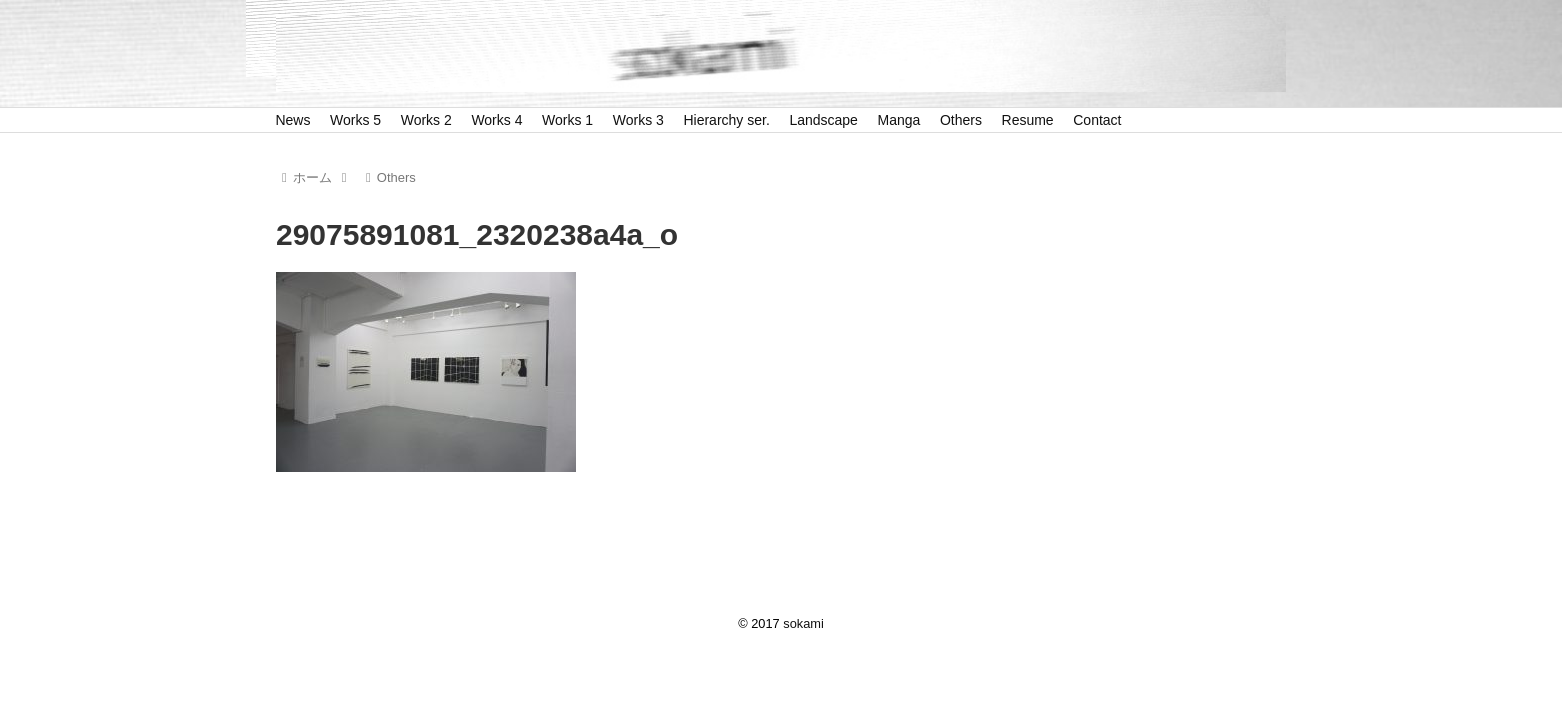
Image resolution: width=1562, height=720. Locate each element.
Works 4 (496, 120)
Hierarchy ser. (726, 120)
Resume (1028, 120)
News (292, 120)
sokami (803, 623)
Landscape (823, 120)
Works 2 (426, 120)
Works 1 (567, 120)
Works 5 (355, 120)
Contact (1097, 120)
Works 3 (638, 120)
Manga (899, 120)
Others (961, 120)
